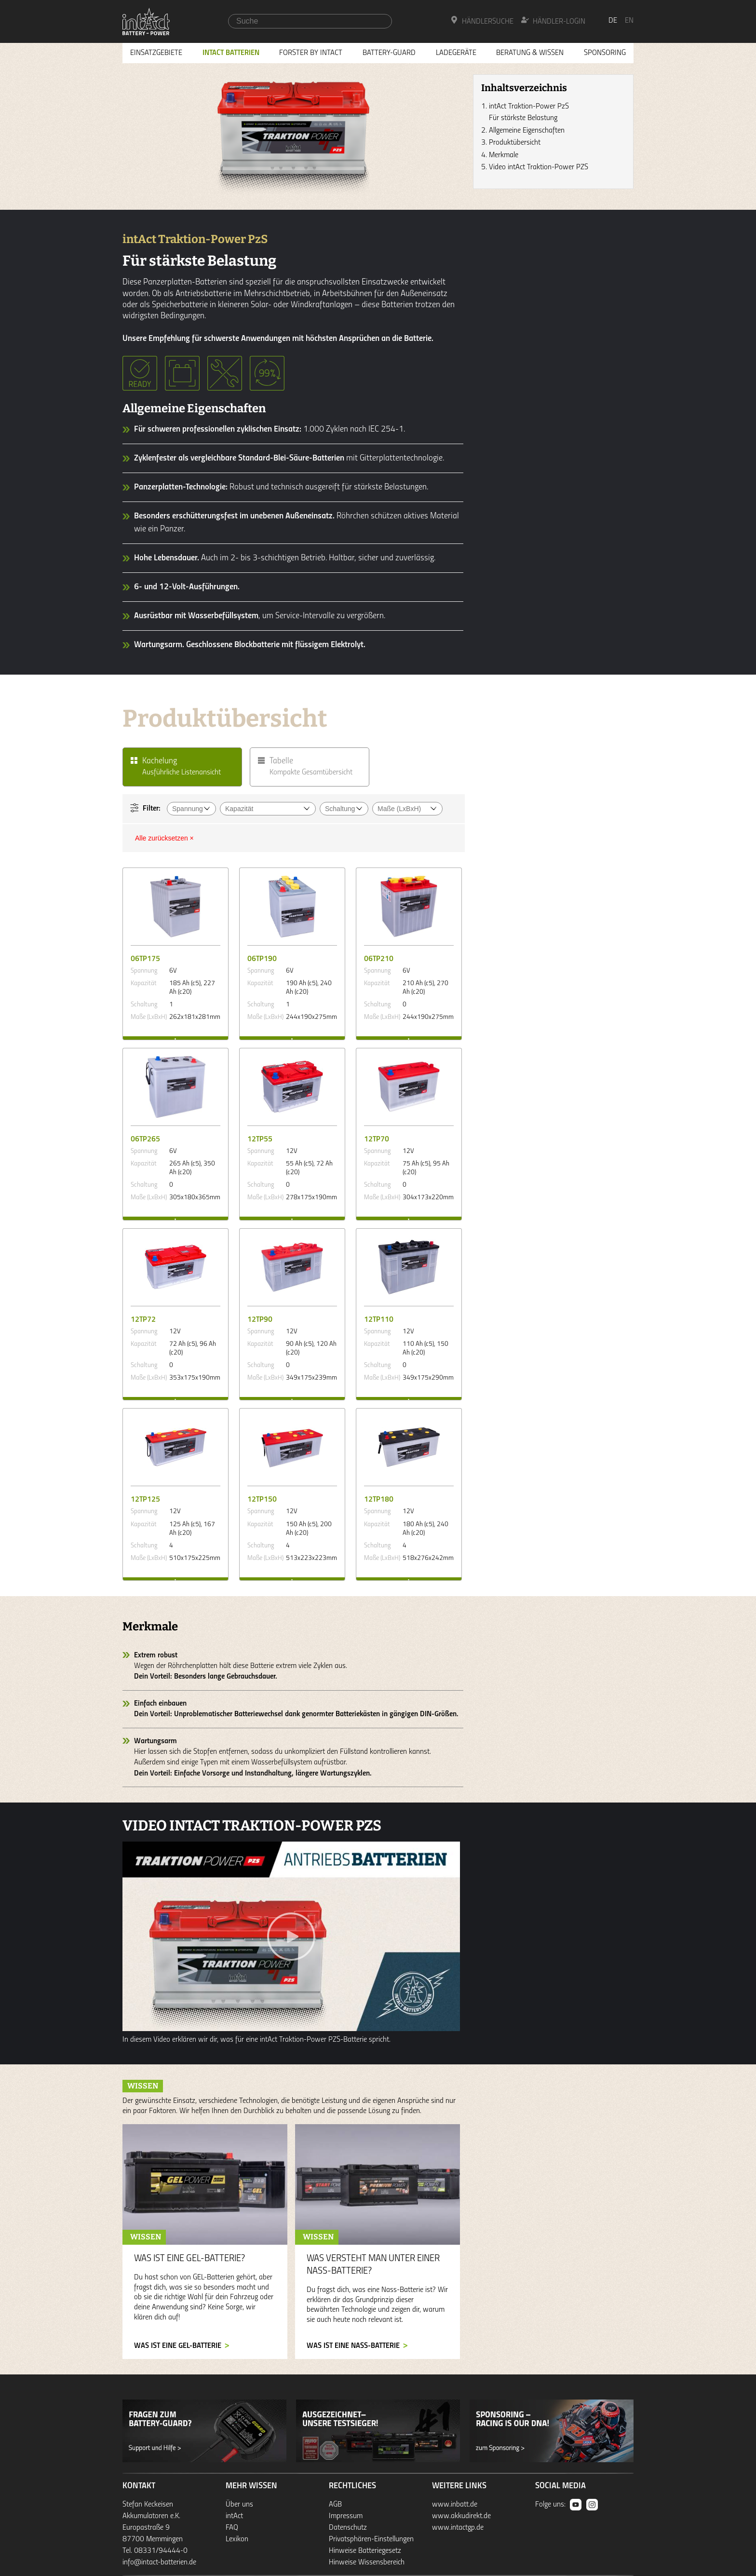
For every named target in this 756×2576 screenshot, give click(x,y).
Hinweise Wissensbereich (367, 2562)
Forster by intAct (310, 53)
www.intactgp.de (458, 2528)
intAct (234, 2516)
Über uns (239, 2504)
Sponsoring (605, 53)
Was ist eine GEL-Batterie (177, 2346)
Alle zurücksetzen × (164, 838)
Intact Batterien (230, 53)
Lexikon (237, 2539)
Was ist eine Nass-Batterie (353, 2346)
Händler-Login (553, 21)
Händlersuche (481, 21)
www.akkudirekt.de (461, 2516)
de (612, 21)
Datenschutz (348, 2528)
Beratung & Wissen (530, 53)
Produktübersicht (514, 143)
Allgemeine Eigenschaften (527, 131)
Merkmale (503, 155)
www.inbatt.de (454, 2504)
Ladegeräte (456, 53)
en (629, 21)
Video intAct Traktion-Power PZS (538, 167)
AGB (335, 2504)
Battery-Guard (389, 53)
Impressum (346, 2516)
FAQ (232, 2528)
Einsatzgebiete (156, 53)
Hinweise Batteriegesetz (365, 2551)
